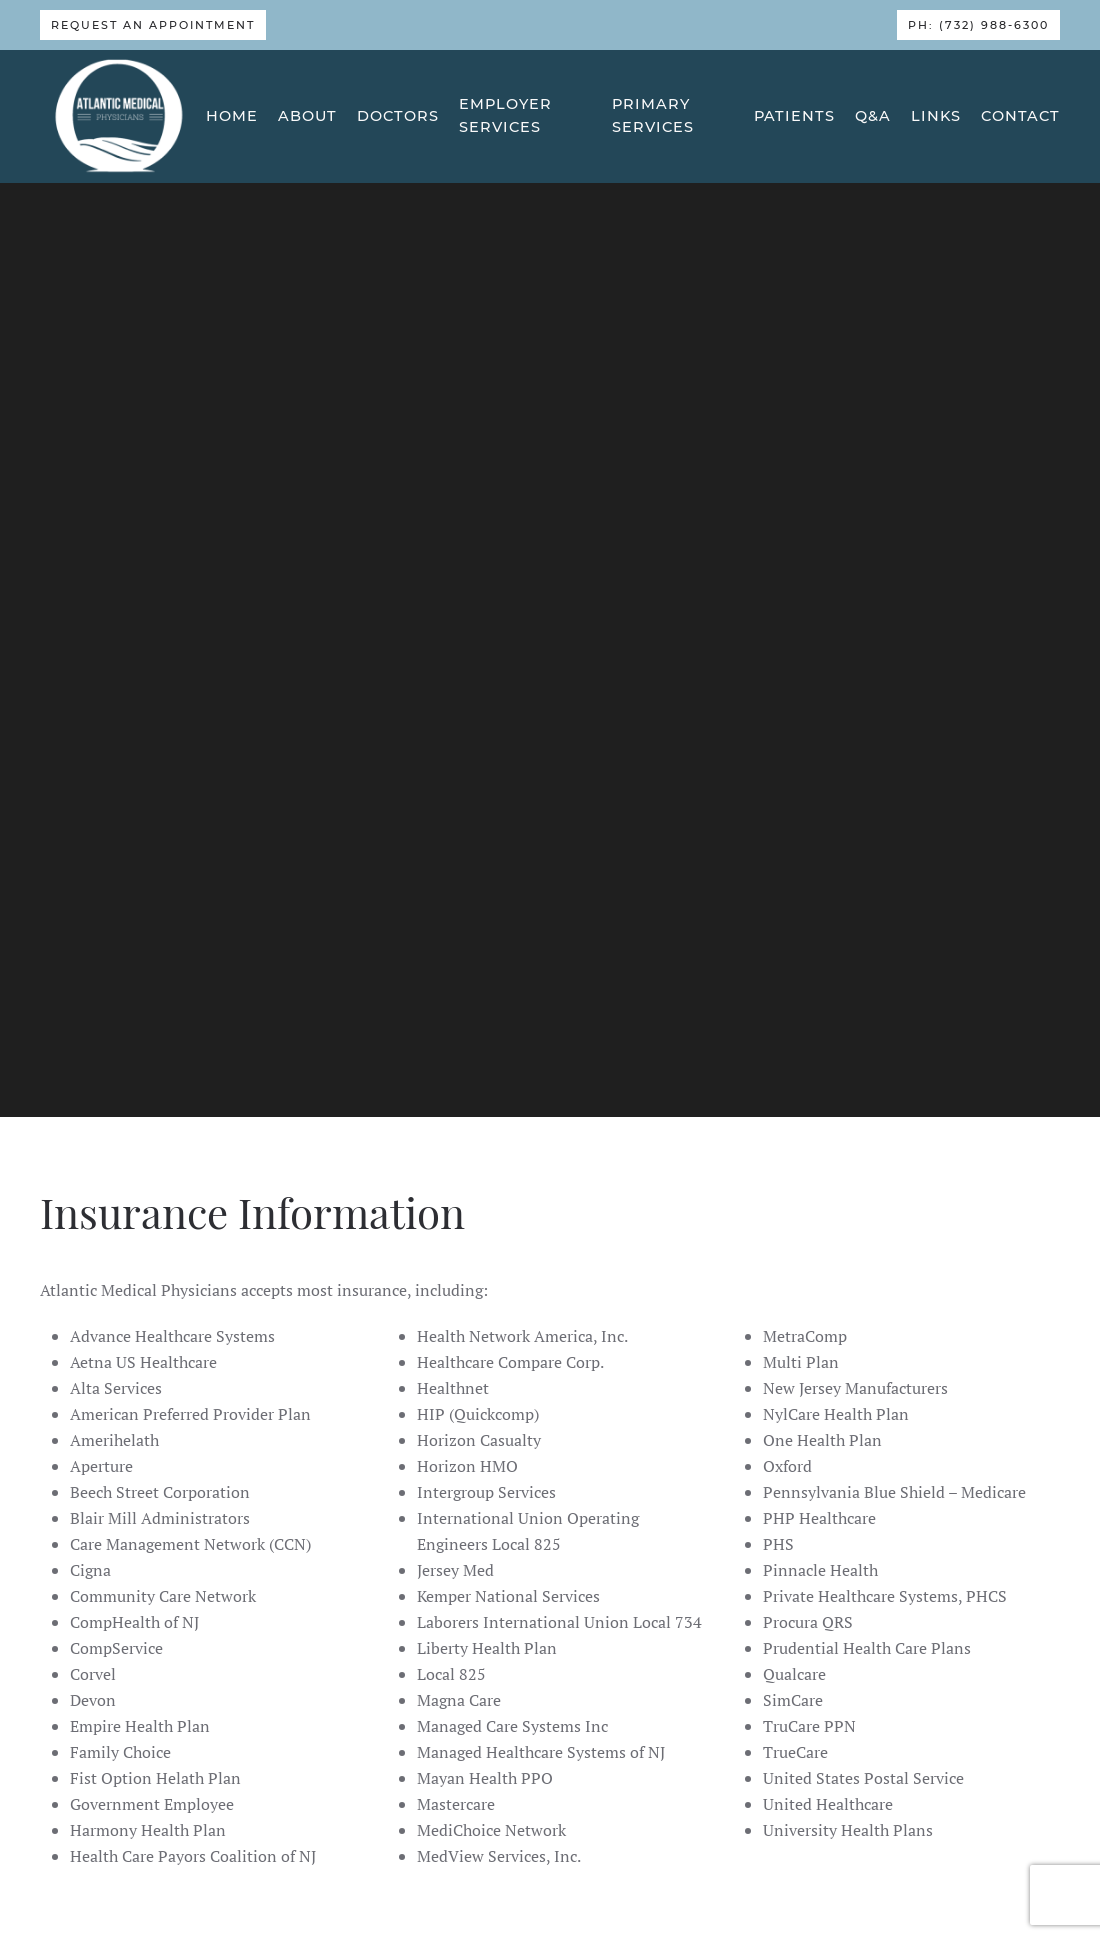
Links (936, 116)
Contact (1020, 116)
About (307, 116)
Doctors (398, 116)
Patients (794, 116)
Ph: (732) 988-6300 (978, 25)
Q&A (873, 116)
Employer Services (505, 116)
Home (232, 116)
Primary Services (653, 116)
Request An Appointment (153, 25)
